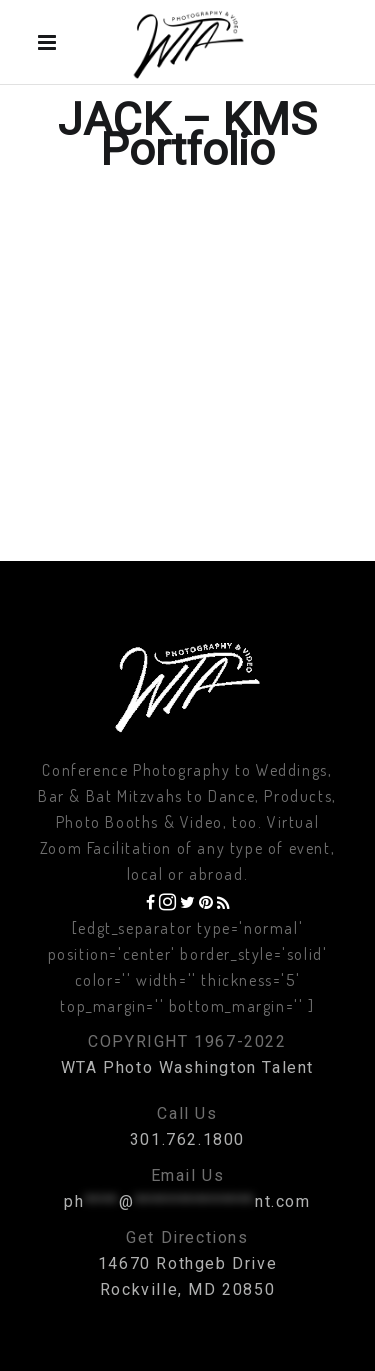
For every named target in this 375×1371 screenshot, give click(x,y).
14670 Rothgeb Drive (187, 1263)
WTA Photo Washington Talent (187, 1067)
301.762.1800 (187, 1139)
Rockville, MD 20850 (187, 1289)
